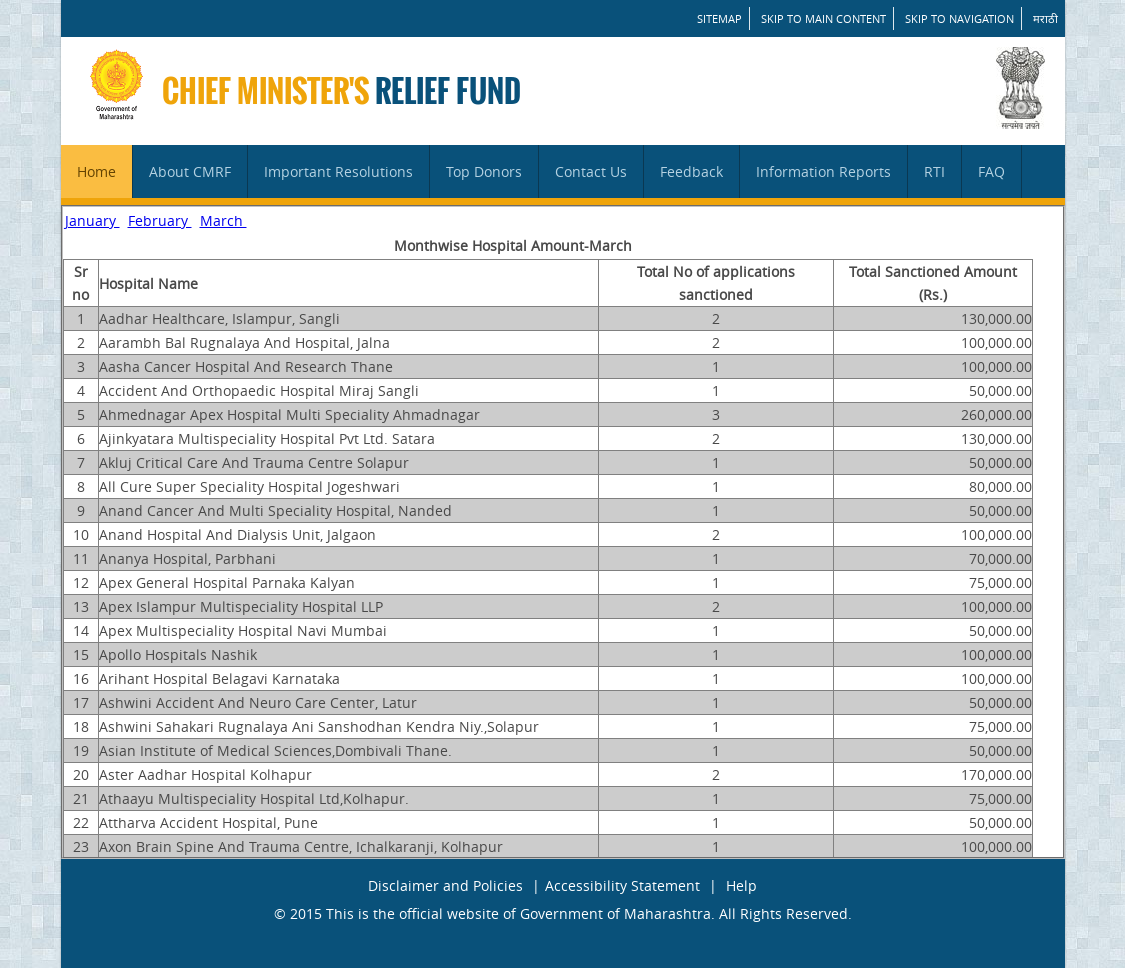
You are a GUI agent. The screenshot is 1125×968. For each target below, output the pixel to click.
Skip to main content (823, 18)
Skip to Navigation (959, 18)
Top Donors (484, 171)
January (92, 220)
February (160, 220)
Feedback (691, 171)
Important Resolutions (338, 171)
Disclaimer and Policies (445, 885)
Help (741, 885)
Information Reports (823, 171)
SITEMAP (719, 18)
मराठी (1045, 18)
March (223, 220)
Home (96, 171)
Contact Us (591, 171)
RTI (934, 171)
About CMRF (190, 171)
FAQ (991, 171)
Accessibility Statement (622, 885)
